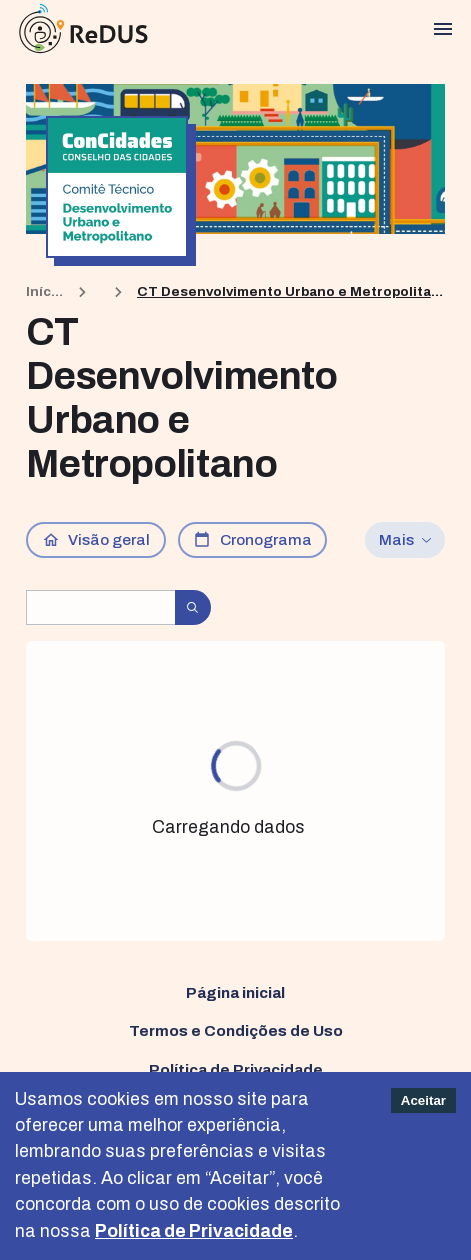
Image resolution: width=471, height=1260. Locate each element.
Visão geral (96, 540)
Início (45, 291)
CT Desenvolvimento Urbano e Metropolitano (291, 291)
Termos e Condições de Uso (236, 1030)
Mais (405, 539)
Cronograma (252, 540)
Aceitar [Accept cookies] (423, 1100)
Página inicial (235, 992)
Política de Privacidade (236, 1069)
